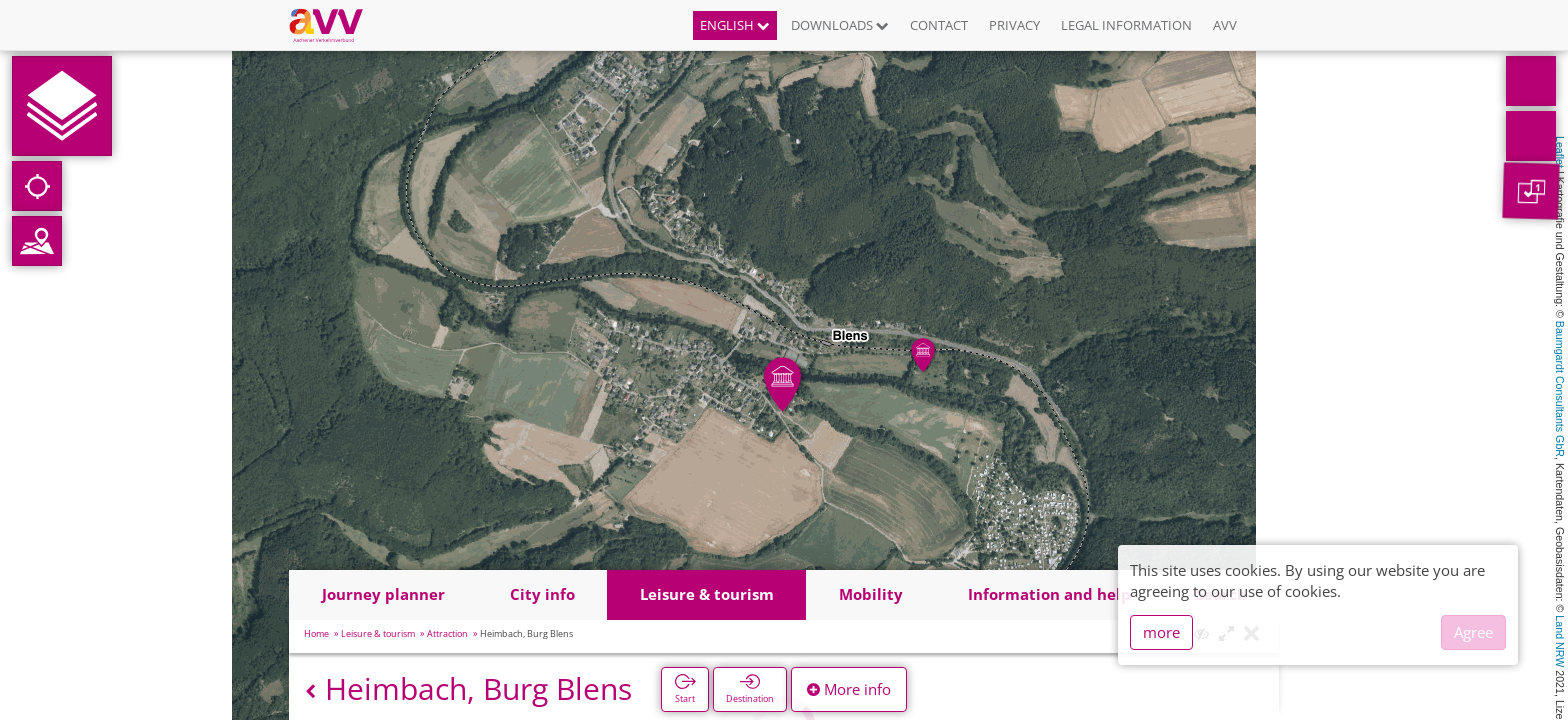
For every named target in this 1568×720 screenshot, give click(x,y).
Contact (939, 25)
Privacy (1014, 25)
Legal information (1126, 25)
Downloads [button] (840, 25)
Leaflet (1560, 152)
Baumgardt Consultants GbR (1560, 389)
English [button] (735, 25)
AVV (1225, 25)
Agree (1473, 632)
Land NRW (1560, 641)
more (1161, 632)
